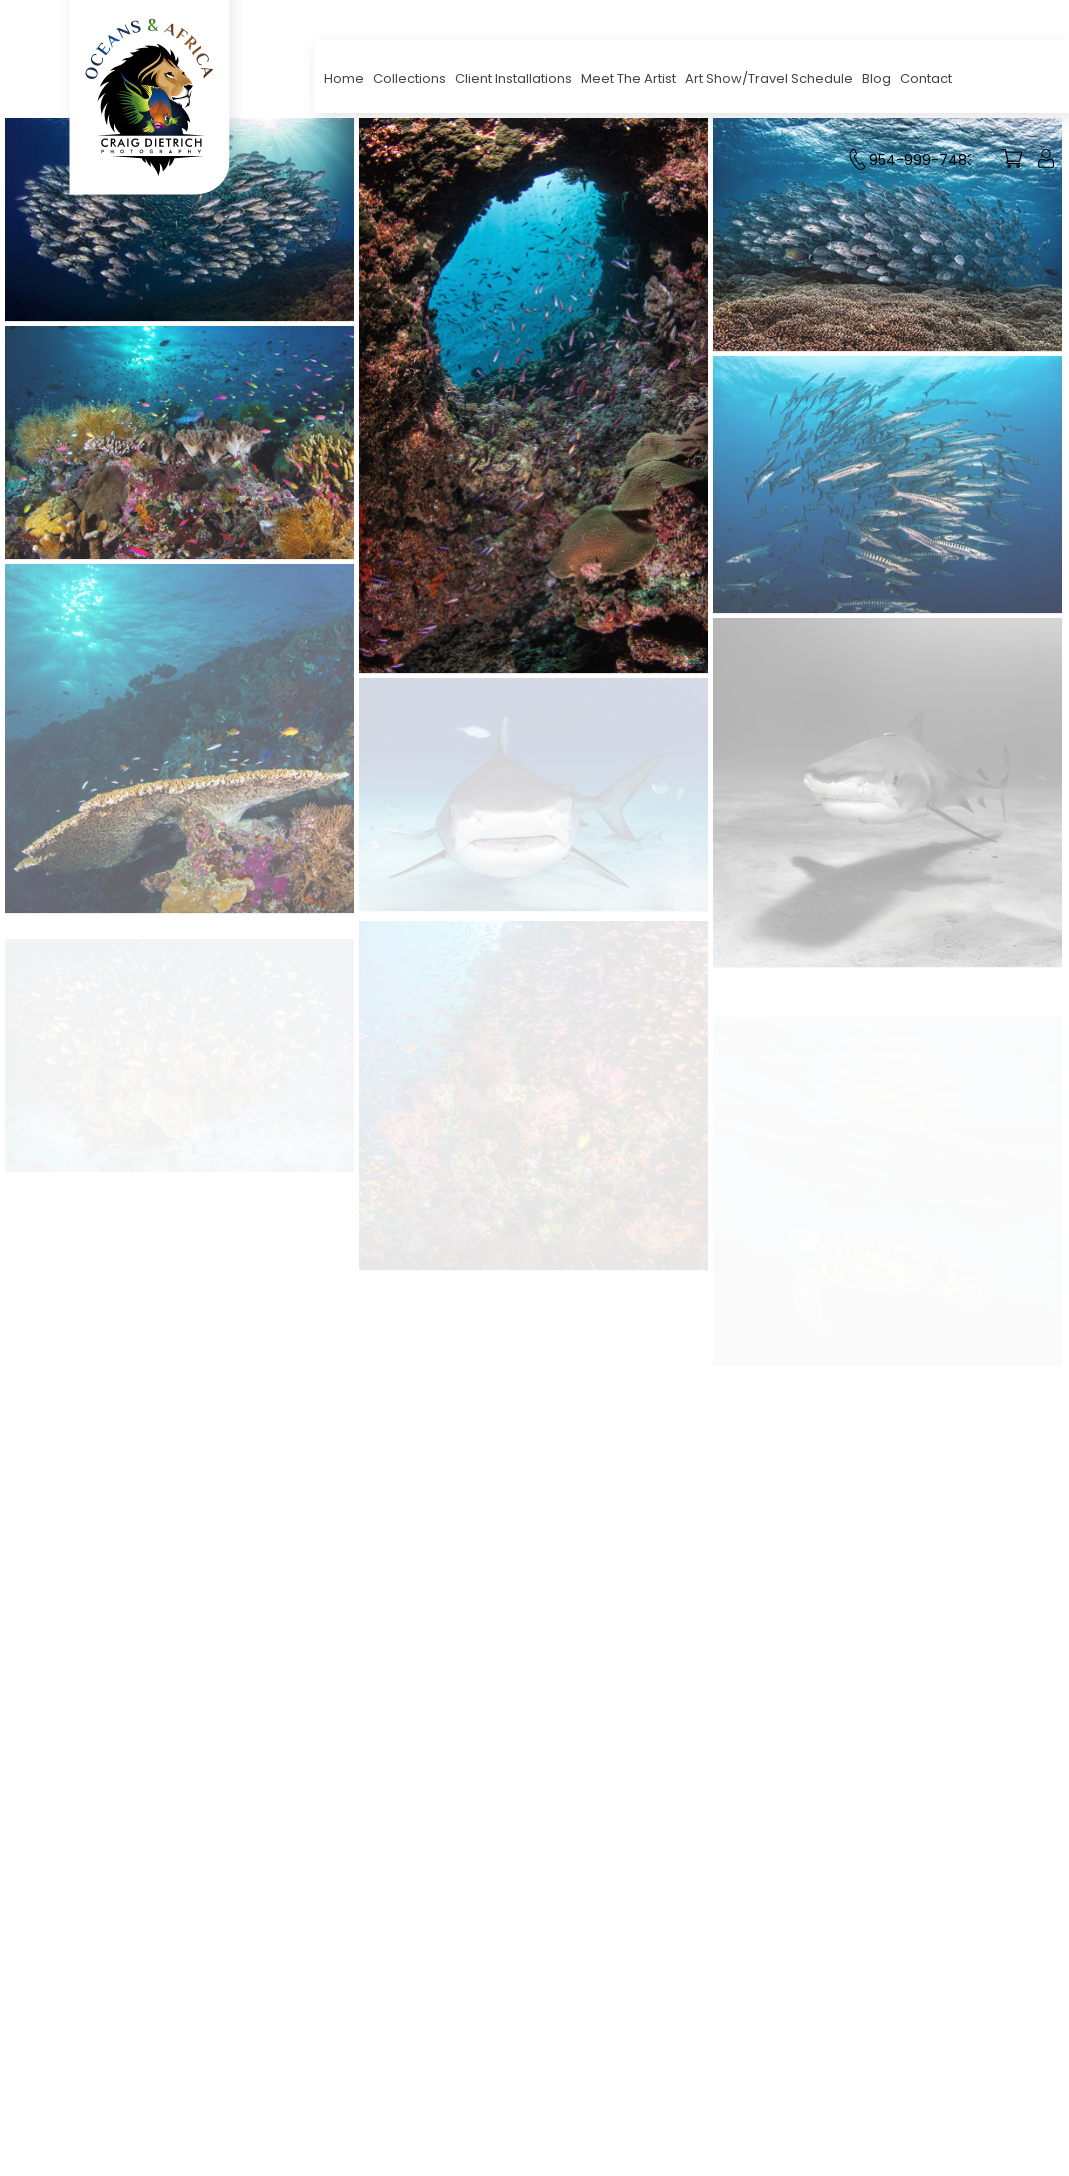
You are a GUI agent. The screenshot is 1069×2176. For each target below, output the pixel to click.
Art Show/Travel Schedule (769, 78)
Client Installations (513, 78)
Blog (876, 78)
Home (344, 78)
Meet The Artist (628, 78)
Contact (926, 78)
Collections (409, 78)
